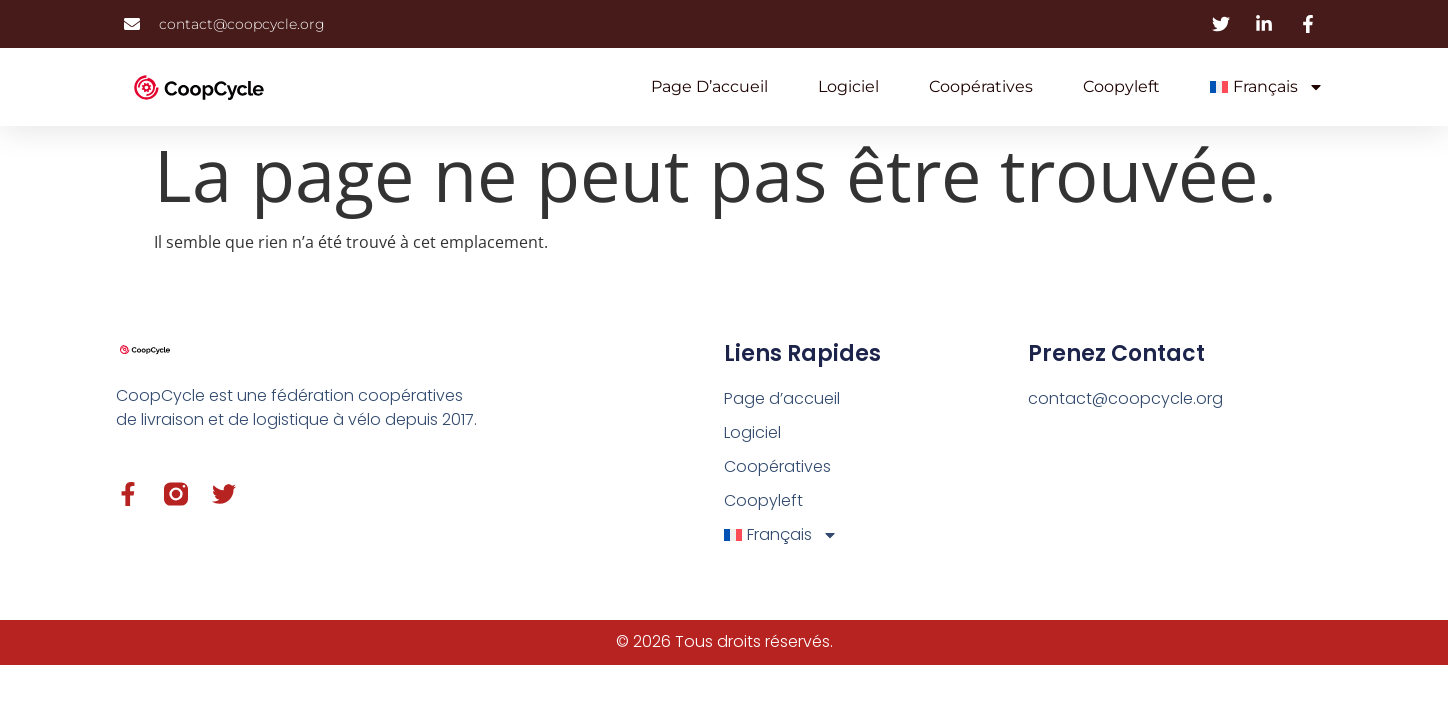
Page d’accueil (709, 86)
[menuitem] (1267, 87)
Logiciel (848, 86)
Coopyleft (1121, 86)
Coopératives (981, 86)
